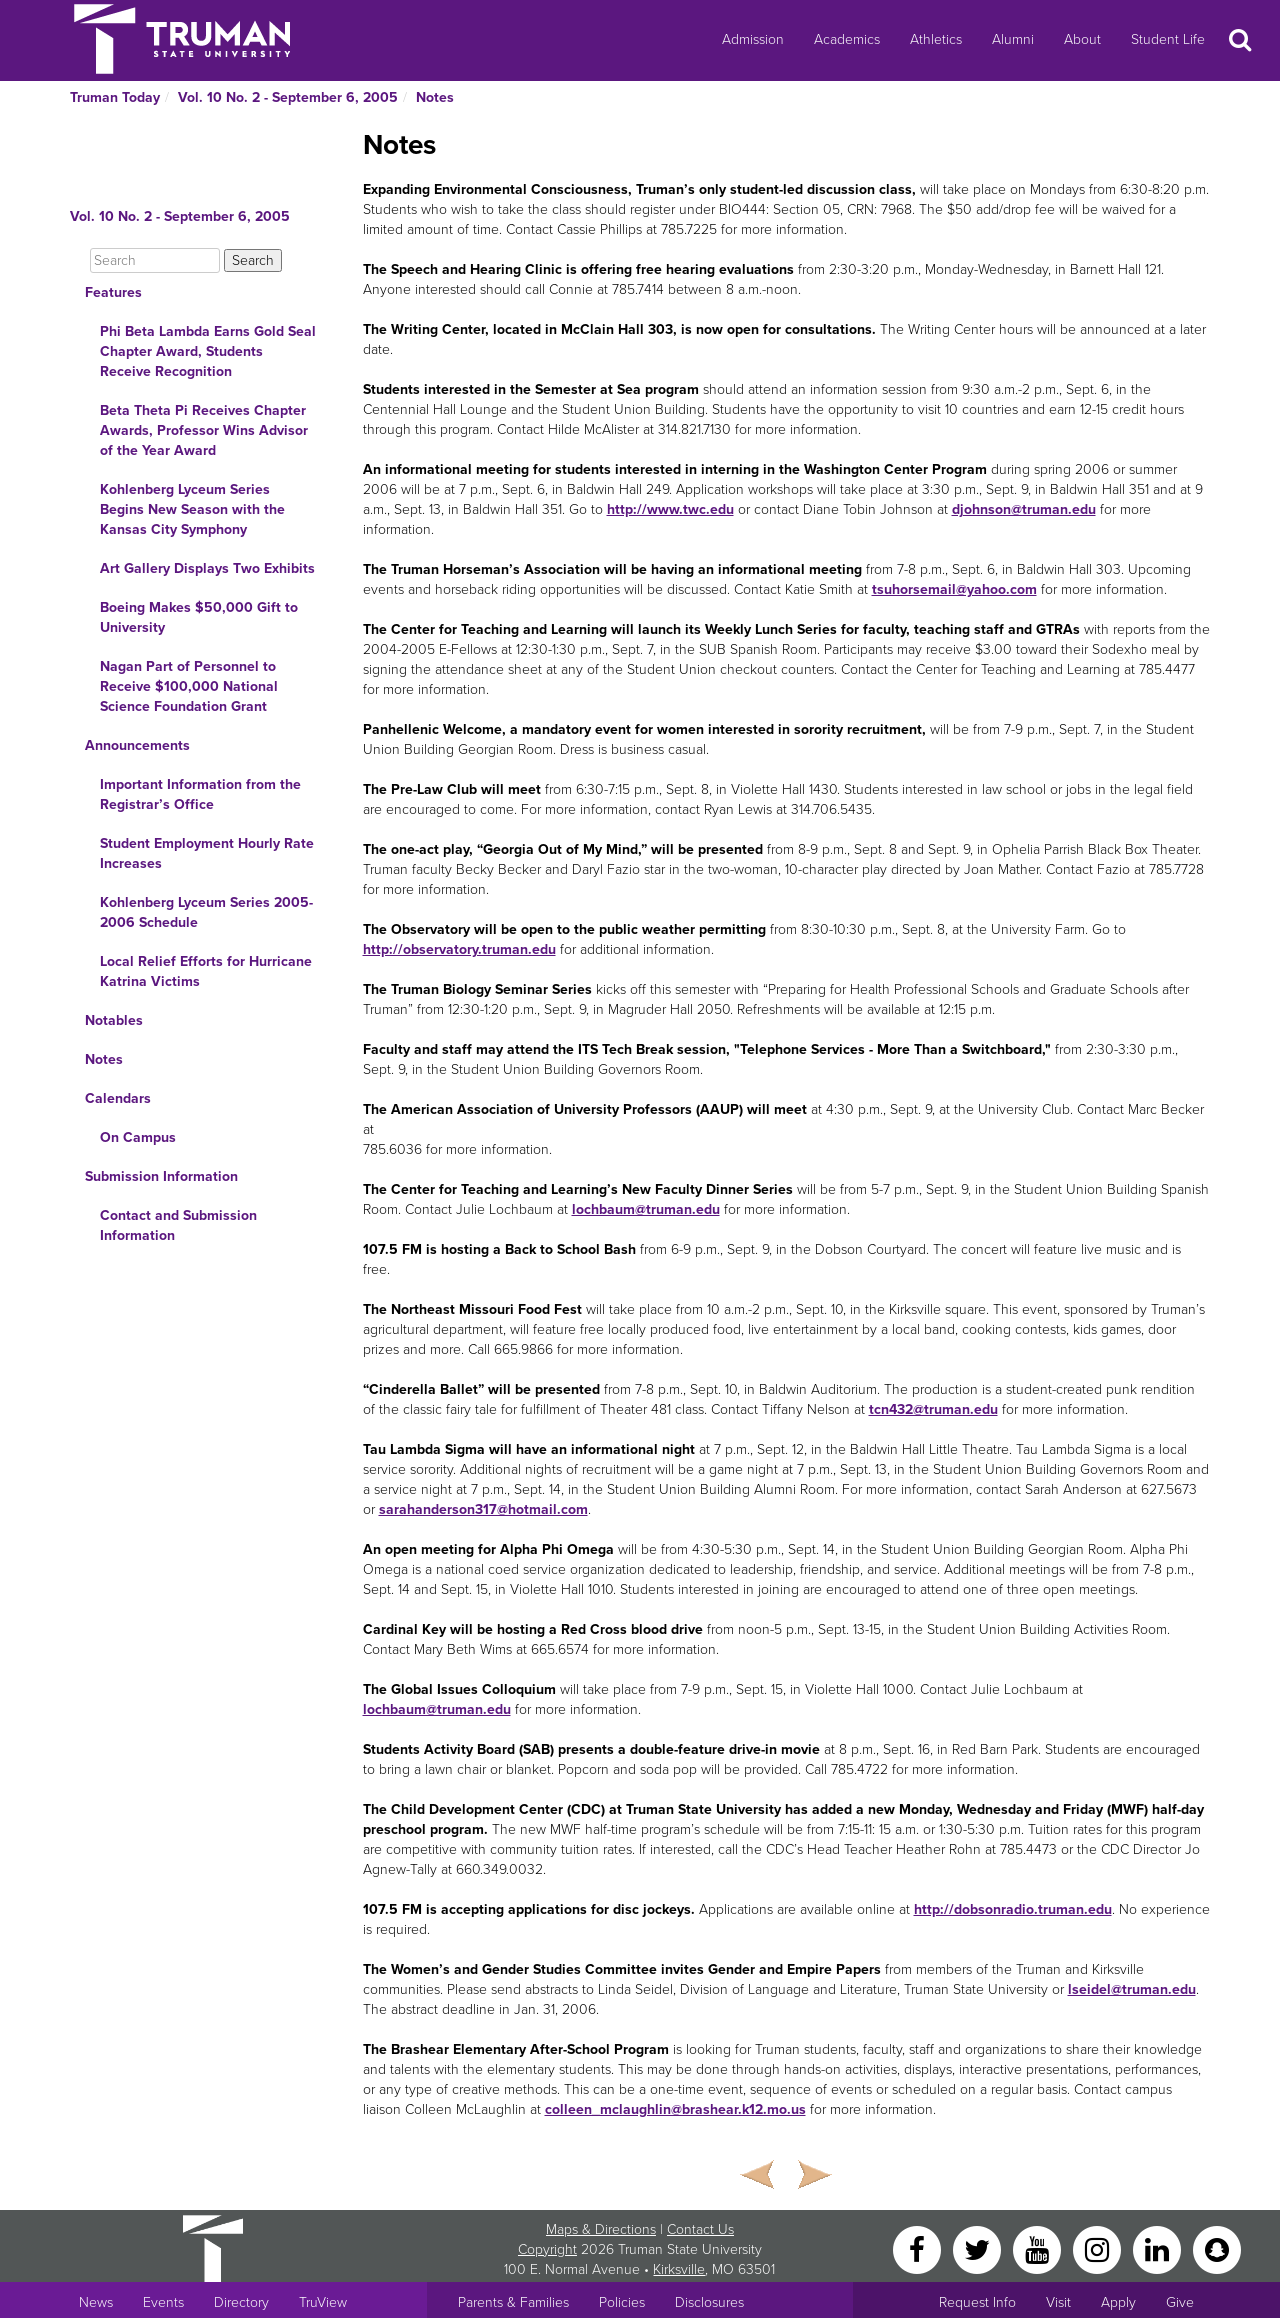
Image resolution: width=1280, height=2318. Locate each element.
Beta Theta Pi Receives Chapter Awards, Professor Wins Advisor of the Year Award (204, 430)
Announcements (137, 745)
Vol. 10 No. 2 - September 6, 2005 (288, 97)
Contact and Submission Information (178, 1225)
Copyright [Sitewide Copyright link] (547, 2249)
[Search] (155, 260)
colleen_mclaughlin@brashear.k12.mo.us (675, 2109)
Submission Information (161, 1176)
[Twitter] (979, 2248)
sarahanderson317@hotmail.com (483, 1509)
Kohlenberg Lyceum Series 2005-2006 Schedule (206, 912)
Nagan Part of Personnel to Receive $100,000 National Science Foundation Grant (189, 686)
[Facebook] (919, 2248)
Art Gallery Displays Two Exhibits (207, 568)
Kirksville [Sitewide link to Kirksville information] (679, 2269)
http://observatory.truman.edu (459, 949)
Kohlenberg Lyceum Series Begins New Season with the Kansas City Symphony (192, 509)
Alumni (1013, 39)
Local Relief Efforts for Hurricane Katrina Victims (206, 971)
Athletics (936, 39)
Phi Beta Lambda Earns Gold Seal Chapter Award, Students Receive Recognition (208, 351)
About (1082, 39)
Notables (114, 1020)
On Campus (138, 1137)
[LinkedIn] (1159, 2248)
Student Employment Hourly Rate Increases (207, 853)
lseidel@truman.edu (1132, 1989)
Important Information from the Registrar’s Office (200, 794)
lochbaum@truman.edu (646, 1209)
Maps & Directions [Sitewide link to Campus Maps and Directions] (601, 2229)
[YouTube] (1039, 2248)
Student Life (1168, 39)
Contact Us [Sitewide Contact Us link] (700, 2229)
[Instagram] (1099, 2248)
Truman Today (115, 97)
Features (113, 292)
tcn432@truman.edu (933, 1409)
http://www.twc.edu (670, 509)
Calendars (118, 1098)
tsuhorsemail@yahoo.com (954, 589)
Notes (435, 97)
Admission (753, 39)
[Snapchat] (1217, 2248)
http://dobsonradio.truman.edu (1013, 1909)
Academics (847, 39)
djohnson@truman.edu (1024, 509)
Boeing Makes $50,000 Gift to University (199, 617)
